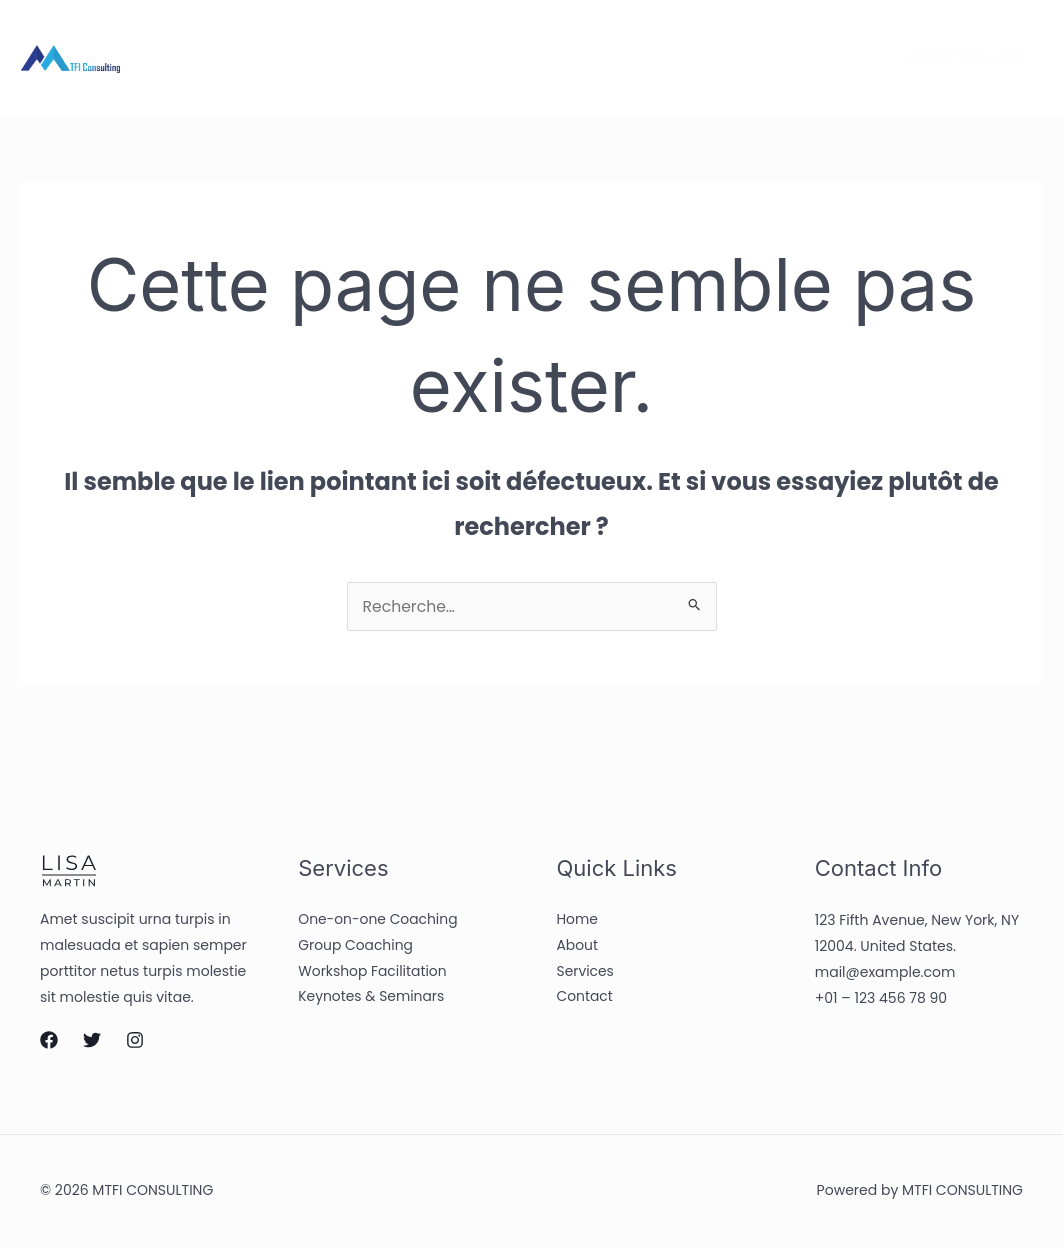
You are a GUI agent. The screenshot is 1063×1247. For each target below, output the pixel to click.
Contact (488, 58)
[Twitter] (792, 59)
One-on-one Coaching (378, 922)
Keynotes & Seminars (372, 1000)
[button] (953, 58)
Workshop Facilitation (373, 974)
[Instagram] (834, 59)
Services (385, 58)
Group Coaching (356, 948)
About (289, 58)
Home (203, 58)
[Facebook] (750, 59)
